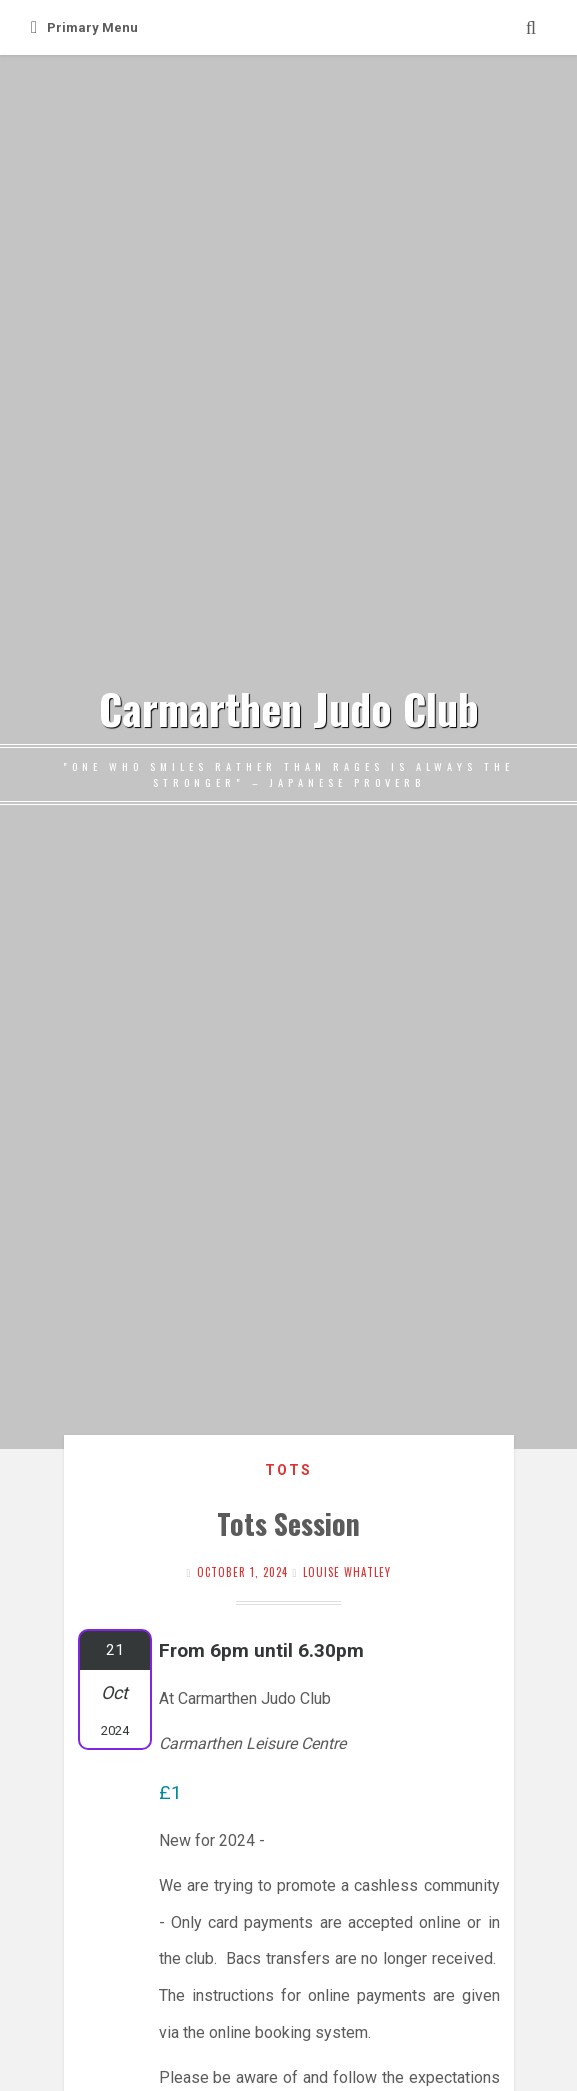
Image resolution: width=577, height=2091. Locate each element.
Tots (288, 1470)
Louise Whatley (347, 1572)
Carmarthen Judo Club (289, 708)
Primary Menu (84, 27)
